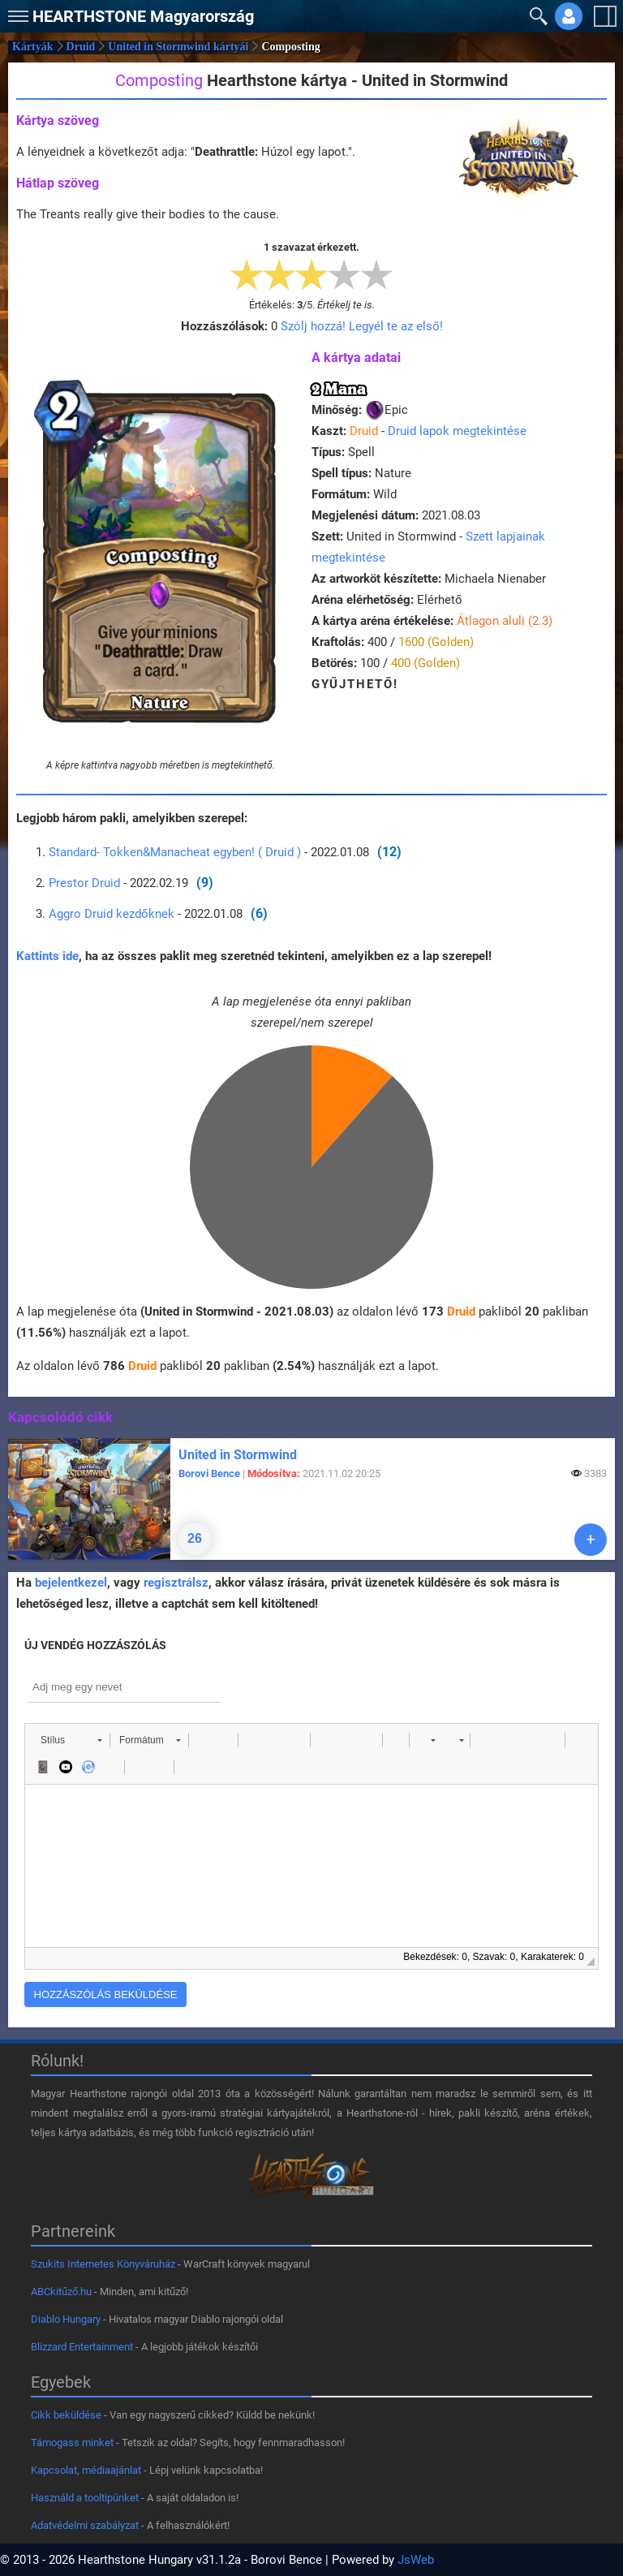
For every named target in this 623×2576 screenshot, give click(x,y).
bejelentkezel (71, 1582)
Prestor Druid (84, 883)
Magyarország (143, 16)
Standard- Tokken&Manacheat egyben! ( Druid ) (175, 852)
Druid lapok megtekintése (457, 431)
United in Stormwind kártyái (178, 47)
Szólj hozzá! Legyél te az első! (362, 326)
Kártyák (33, 47)
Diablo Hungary (66, 2319)
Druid (81, 47)
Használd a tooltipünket (85, 2498)
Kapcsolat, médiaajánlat (86, 2470)
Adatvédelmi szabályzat (85, 2525)
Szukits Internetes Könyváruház (103, 2264)
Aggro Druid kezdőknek (111, 914)
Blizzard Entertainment (82, 2347)
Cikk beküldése (66, 2415)
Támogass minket (72, 2442)
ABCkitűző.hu (61, 2291)
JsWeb (415, 2559)
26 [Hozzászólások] (194, 1538)
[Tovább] (590, 1539)
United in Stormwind (237, 1454)
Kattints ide (47, 956)
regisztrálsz (176, 1582)
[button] (71, 1740)
